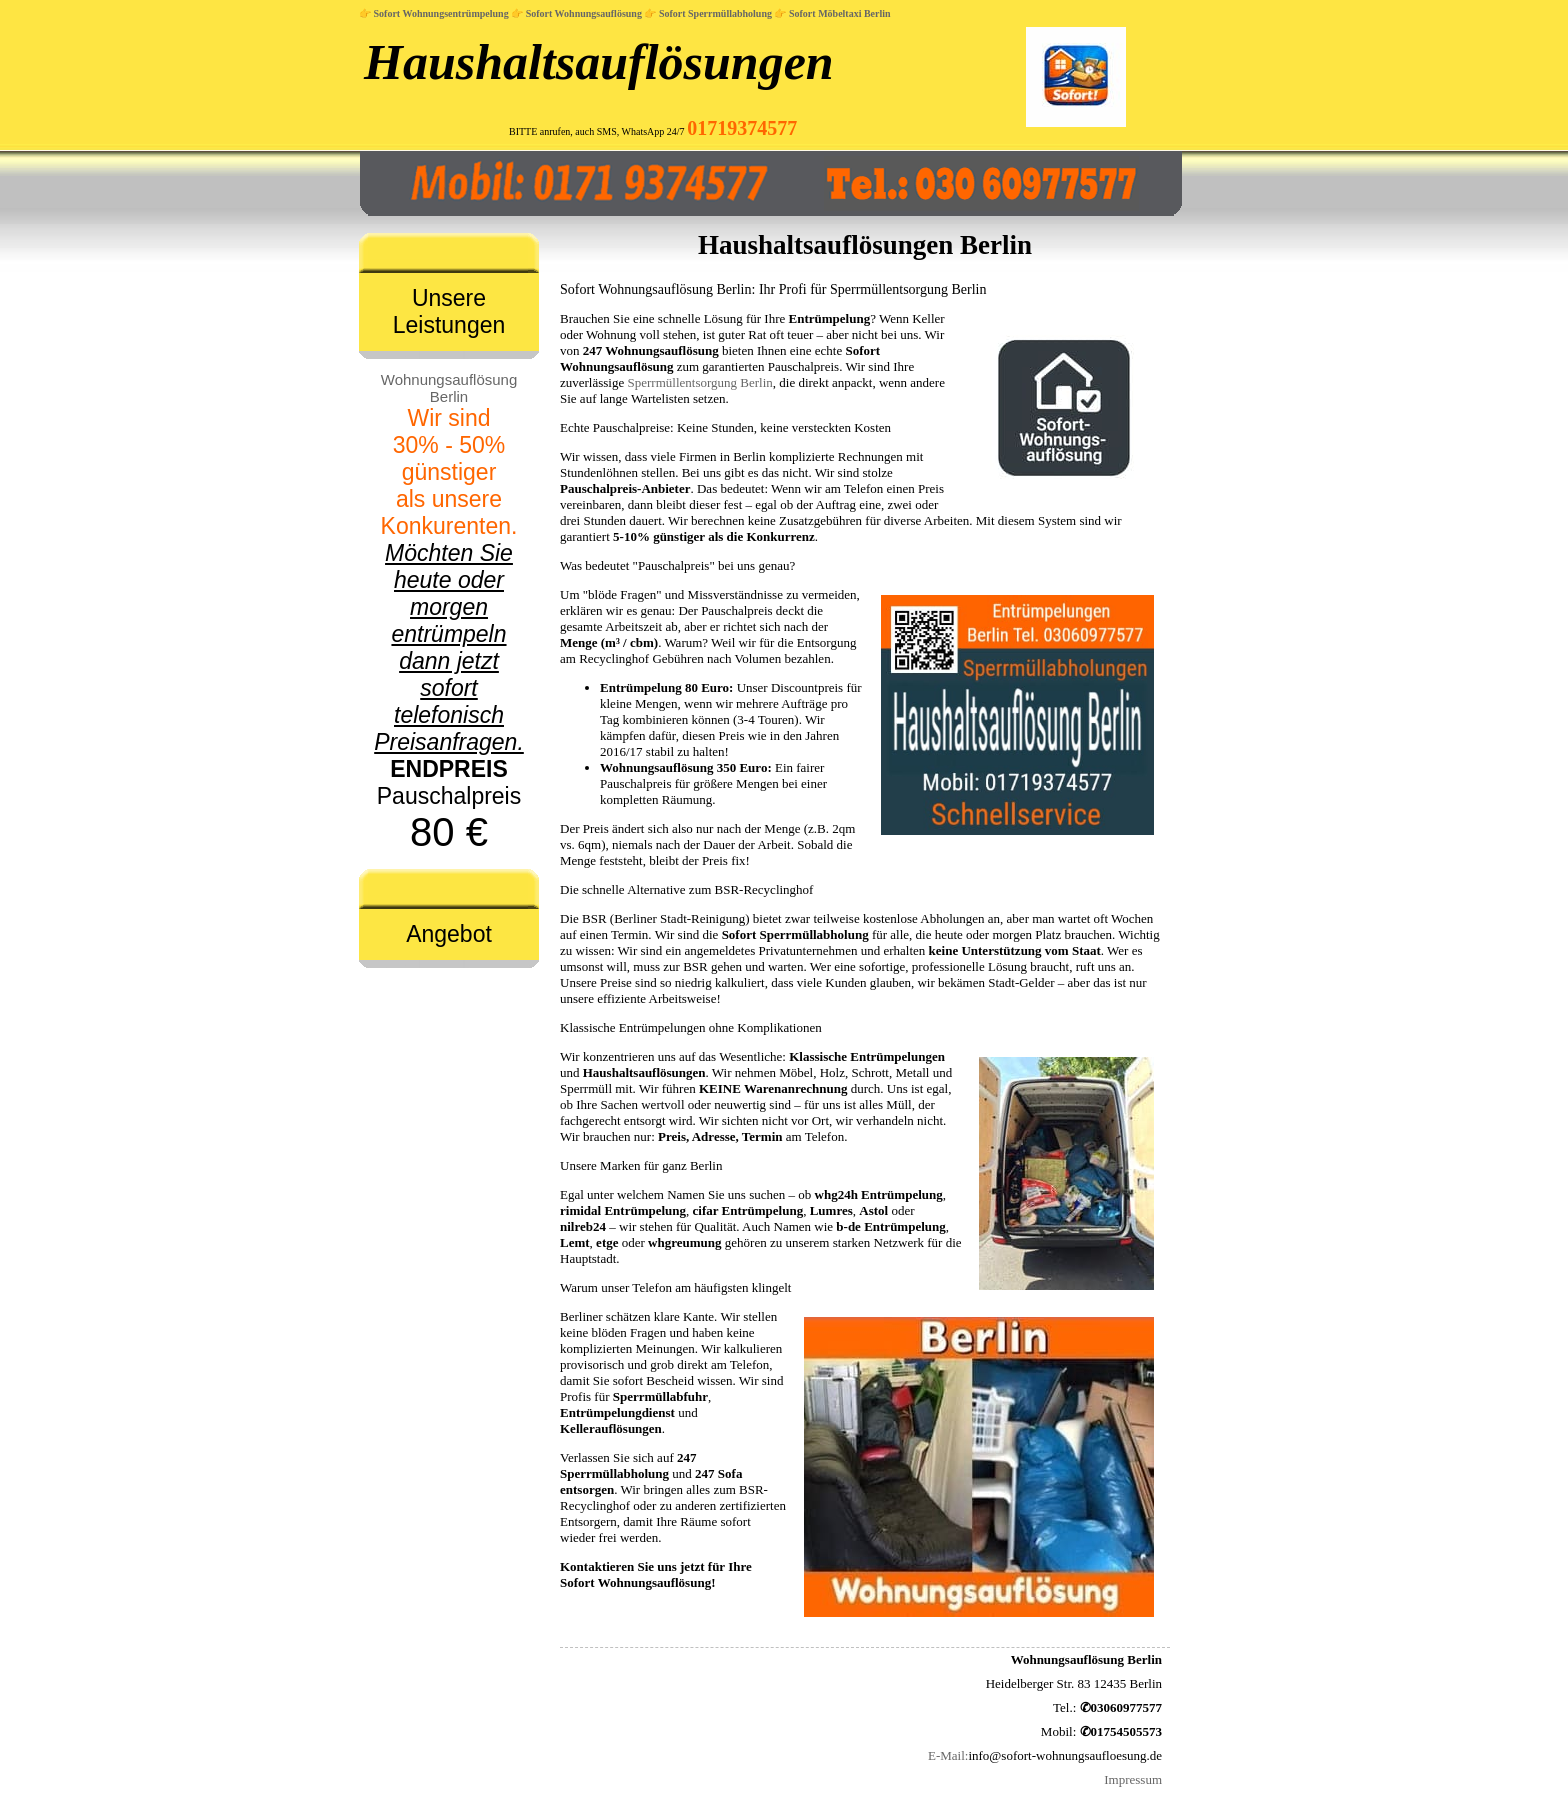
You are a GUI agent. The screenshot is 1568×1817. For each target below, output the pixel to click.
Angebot (449, 934)
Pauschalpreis (449, 612)
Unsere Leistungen (449, 311)
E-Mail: (948, 1755)
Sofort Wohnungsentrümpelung (441, 13)
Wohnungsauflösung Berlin (449, 388)
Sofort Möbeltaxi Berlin (840, 13)
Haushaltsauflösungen (599, 62)
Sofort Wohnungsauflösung (584, 13)
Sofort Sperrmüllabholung (715, 13)
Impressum (1133, 1779)
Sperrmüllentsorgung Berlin (700, 382)
